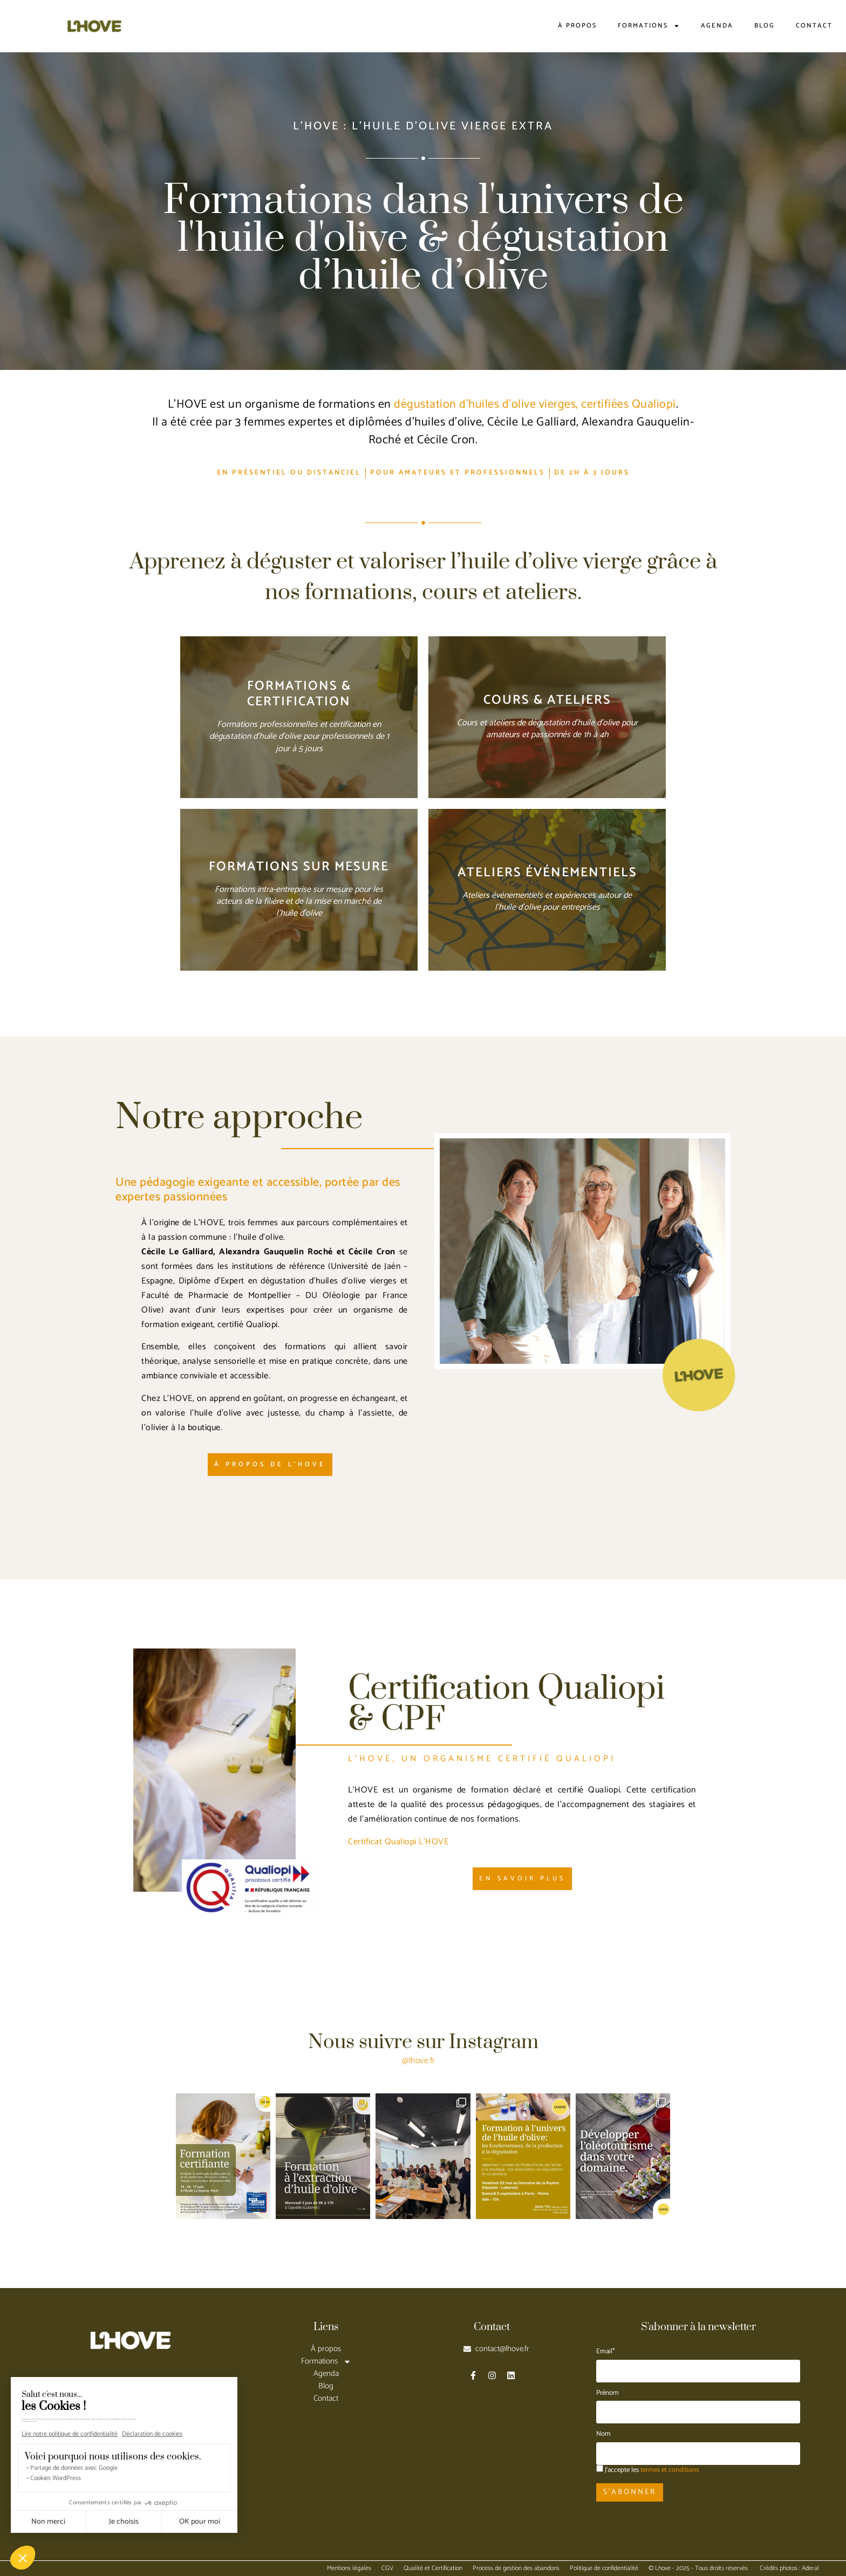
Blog (764, 25)
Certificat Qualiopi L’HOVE (398, 1842)
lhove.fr (422, 2060)
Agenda (717, 25)
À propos (577, 25)
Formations (649, 26)
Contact (814, 25)
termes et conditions (669, 2470)
